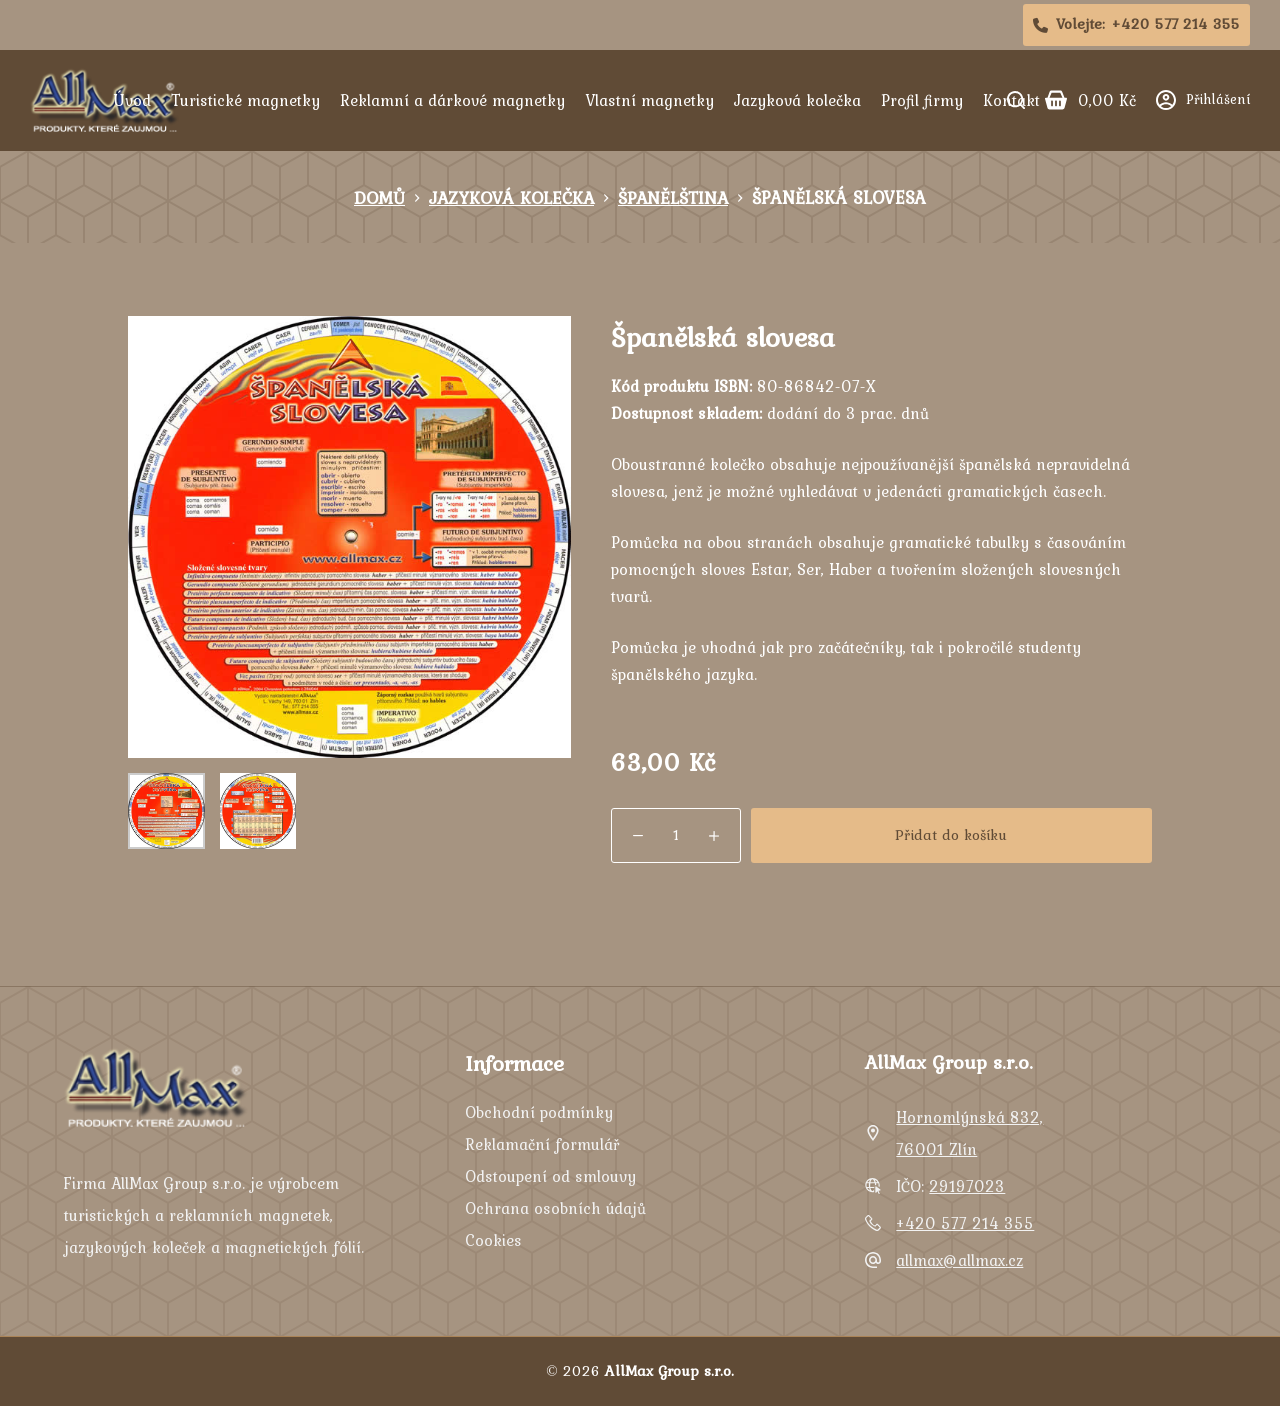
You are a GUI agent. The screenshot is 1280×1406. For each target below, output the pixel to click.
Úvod (132, 100)
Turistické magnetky (245, 100)
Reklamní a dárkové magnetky (452, 100)
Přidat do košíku (951, 835)
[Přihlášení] (1203, 99)
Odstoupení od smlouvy (550, 1176)
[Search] (1016, 100)
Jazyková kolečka (797, 100)
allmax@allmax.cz (959, 1260)
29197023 (967, 1186)
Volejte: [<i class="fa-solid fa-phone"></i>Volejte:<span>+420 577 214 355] (1136, 24)
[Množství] (676, 835)
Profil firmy (922, 100)
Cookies (493, 1240)
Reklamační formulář (542, 1144)
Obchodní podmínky (539, 1112)
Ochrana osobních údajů (555, 1208)
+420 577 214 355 (965, 1223)
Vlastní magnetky (649, 100)
